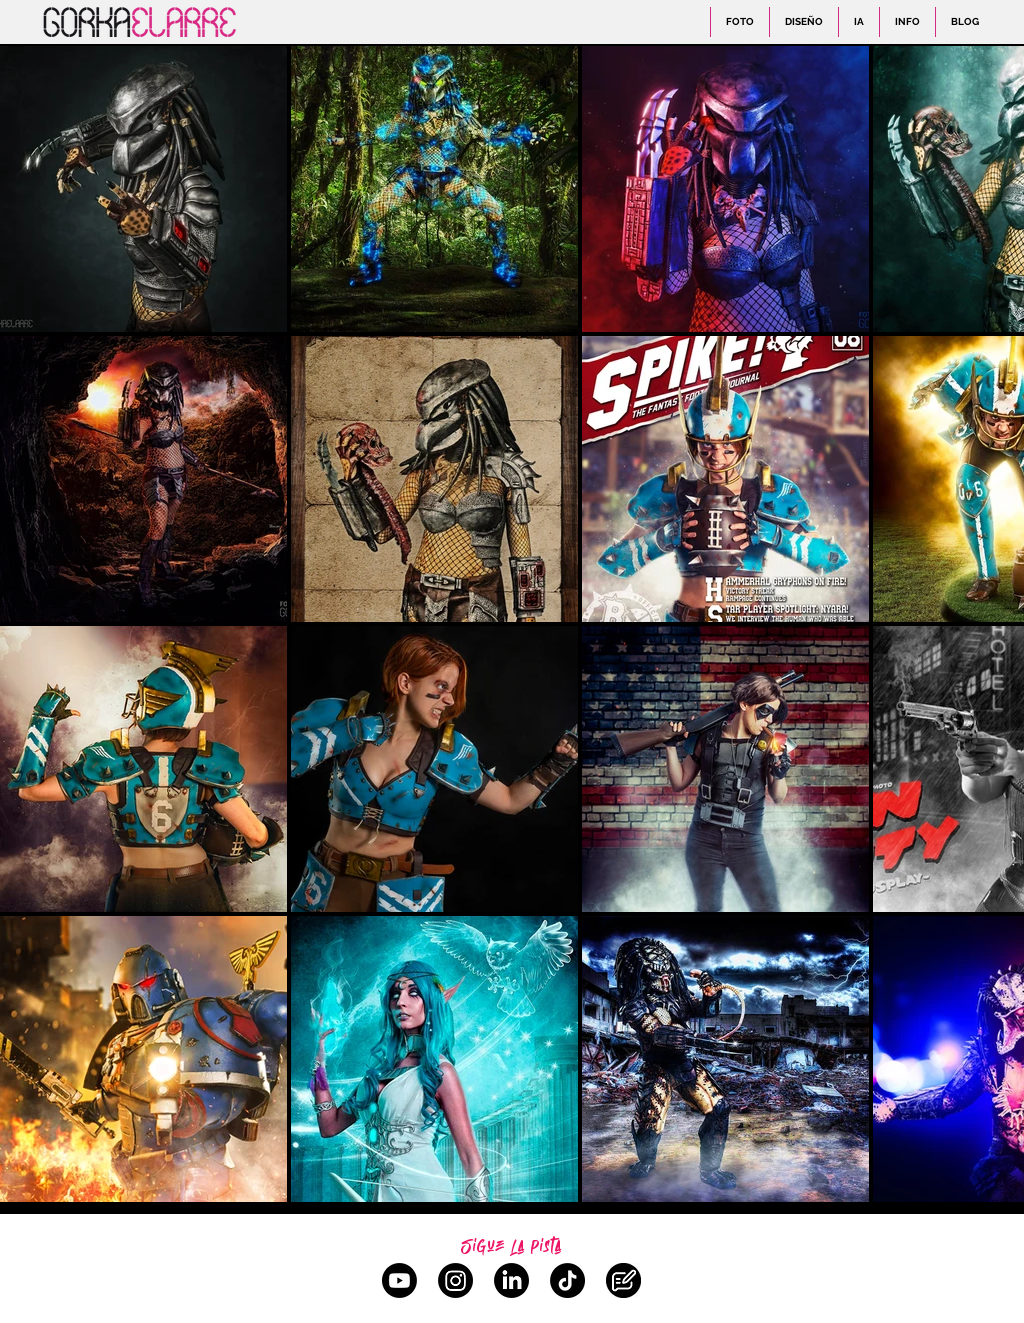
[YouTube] (399, 1280)
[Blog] (623, 1280)
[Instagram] (455, 1280)
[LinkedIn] (511, 1280)
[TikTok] (567, 1280)
